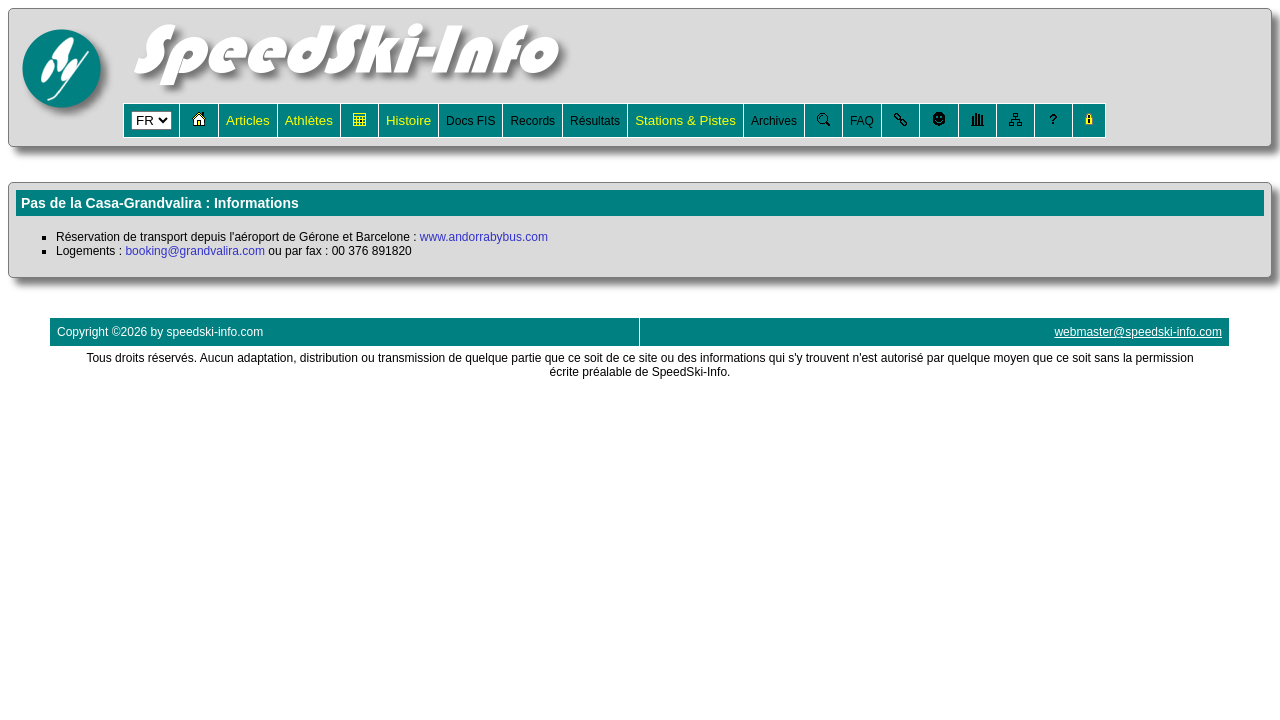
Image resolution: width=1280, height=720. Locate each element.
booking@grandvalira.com (195, 251)
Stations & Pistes (685, 120)
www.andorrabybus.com (484, 237)
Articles (248, 120)
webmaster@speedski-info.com (1138, 332)
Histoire (408, 120)
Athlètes (309, 120)
